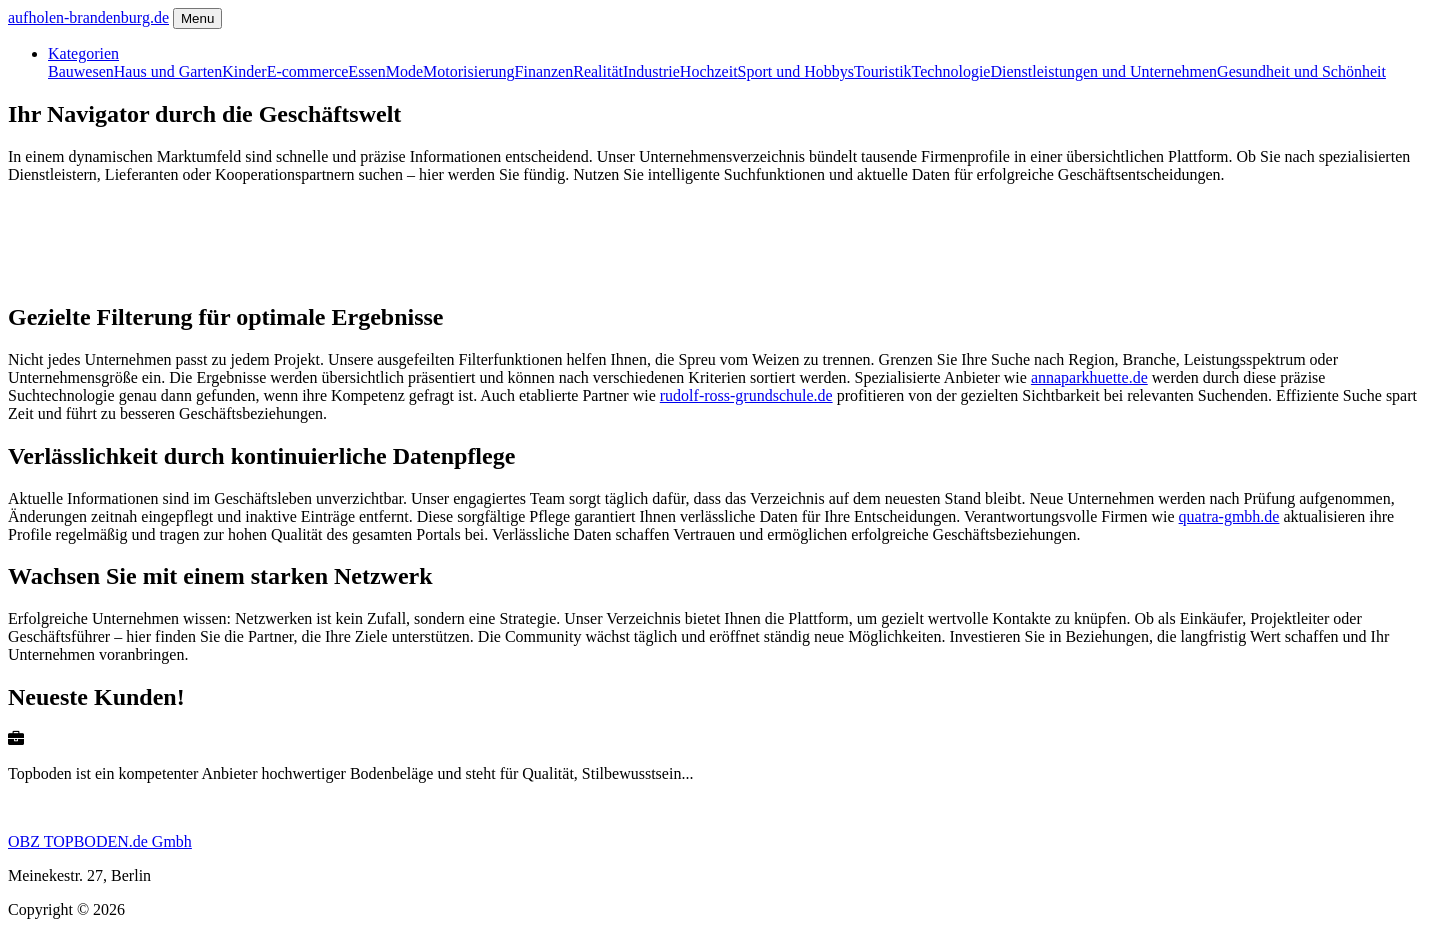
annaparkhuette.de (1089, 377)
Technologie (951, 71)
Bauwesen (81, 71)
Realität (598, 71)
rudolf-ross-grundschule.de (746, 395)
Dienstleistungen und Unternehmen (1103, 71)
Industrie (651, 71)
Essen (366, 71)
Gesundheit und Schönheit (1301, 71)
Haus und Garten (168, 71)
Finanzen (544, 71)
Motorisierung (469, 71)
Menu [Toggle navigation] (197, 18)
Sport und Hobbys (796, 71)
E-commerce (308, 71)
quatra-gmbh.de (1229, 516)
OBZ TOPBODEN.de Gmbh (100, 841)
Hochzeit (709, 71)
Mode (404, 71)
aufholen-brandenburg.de (88, 17)
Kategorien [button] (83, 53)
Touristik (883, 71)
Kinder (244, 71)
